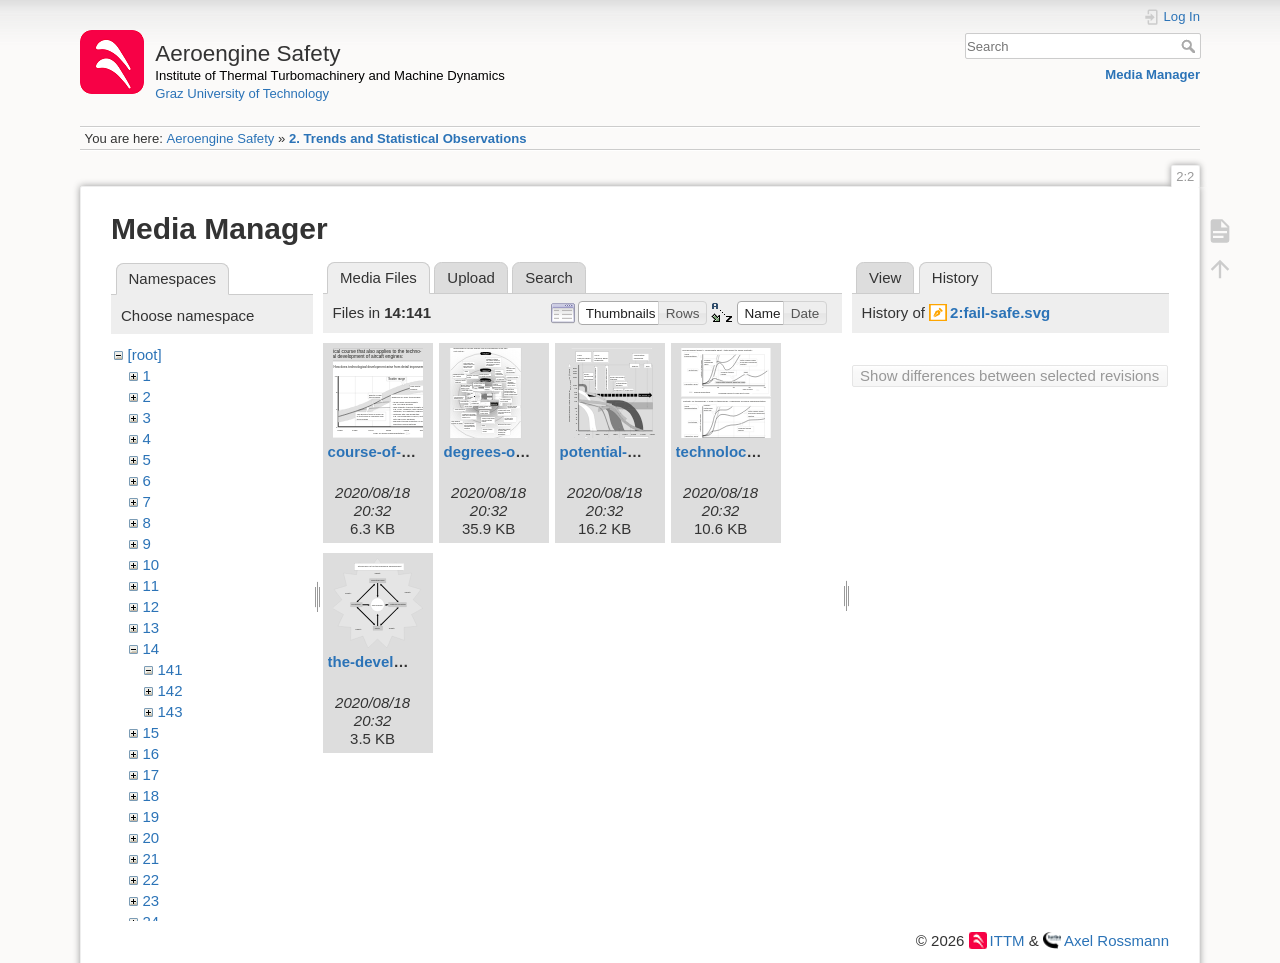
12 (151, 606)
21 (151, 858)
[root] (145, 354)
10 (151, 564)
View (885, 277)
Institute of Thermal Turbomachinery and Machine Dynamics (330, 75)
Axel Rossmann (1116, 940)
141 (170, 669)
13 (151, 627)
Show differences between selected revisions (1009, 375)
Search (1190, 46)
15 (151, 732)
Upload (471, 277)
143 (170, 711)
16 (151, 753)
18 (151, 795)
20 (151, 837)
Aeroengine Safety (220, 138)
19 (151, 816)
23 (151, 900)
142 (170, 690)
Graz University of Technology (242, 93)
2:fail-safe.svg (1000, 312)
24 (151, 921)
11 (151, 585)
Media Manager (1152, 74)
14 (151, 648)
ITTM (1007, 940)
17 (151, 774)
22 (151, 879)
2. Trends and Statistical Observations (408, 138)
